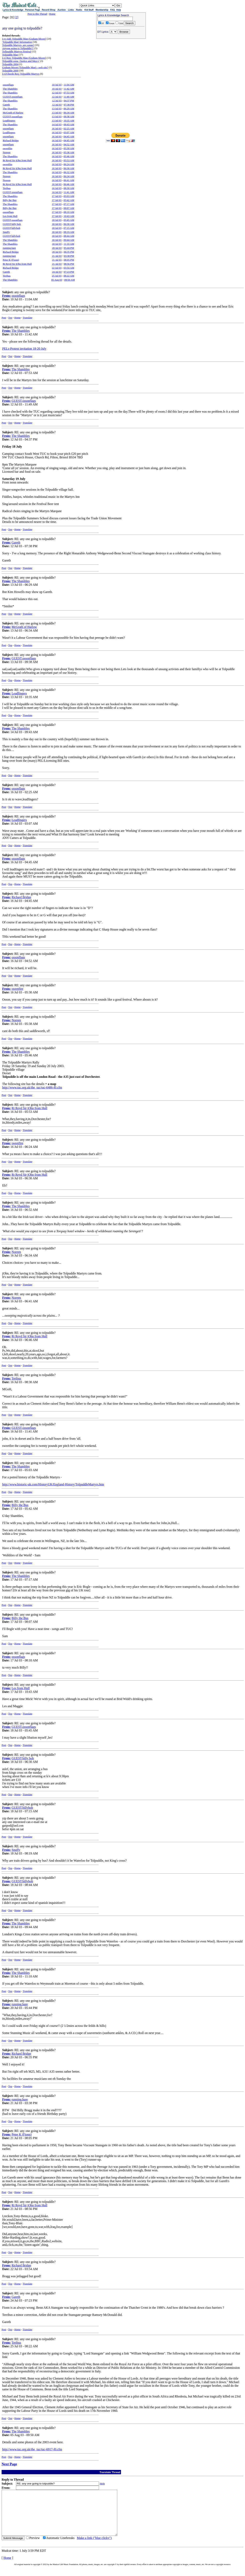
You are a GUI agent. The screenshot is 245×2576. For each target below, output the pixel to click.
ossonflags (8, 84)
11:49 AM (69, 96)
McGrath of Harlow (13, 112)
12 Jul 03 (56, 92)
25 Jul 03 (56, 275)
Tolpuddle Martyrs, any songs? (18, 45)
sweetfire (7, 148)
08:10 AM (68, 212)
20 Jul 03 (57, 247)
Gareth (6, 104)
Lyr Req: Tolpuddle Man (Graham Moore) (24, 57)
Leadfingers (9, 120)
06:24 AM (68, 164)
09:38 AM (68, 116)
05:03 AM (68, 196)
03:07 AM (68, 132)
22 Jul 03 (56, 267)
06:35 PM (69, 251)
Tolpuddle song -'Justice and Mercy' (20, 61)
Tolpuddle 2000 (10, 70)
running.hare (9, 247)
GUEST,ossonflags (12, 96)
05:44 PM (69, 247)
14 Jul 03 (56, 124)
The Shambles (10, 88)
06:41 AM (68, 180)
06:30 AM (68, 168)
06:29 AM (68, 108)
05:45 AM (68, 220)
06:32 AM (68, 172)
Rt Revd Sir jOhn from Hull (17, 160)
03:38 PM (69, 255)
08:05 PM (69, 259)
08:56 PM (69, 263)
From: (6, 295)
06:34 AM (68, 112)
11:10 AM (69, 243)
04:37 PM (69, 100)
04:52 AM (68, 144)
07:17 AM (68, 204)
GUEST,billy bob (12, 224)
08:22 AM (68, 275)
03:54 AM (68, 267)
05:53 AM (68, 160)
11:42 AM (69, 88)
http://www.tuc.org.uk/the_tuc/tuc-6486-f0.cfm (32, 1087)
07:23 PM (69, 271)
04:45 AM (68, 136)
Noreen (6, 152)
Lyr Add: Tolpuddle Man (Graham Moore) (24, 38)
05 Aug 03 (56, 279)
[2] (16, 17)
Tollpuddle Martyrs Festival (16, 51)
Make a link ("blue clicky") (94, 2547)
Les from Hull (10, 216)
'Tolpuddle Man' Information (17, 41)
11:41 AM (69, 192)
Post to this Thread (37, 13)
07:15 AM (68, 228)
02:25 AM (68, 128)
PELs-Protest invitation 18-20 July (24, 348)
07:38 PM (69, 104)
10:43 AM (68, 216)
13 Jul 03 (56, 108)
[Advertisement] (121, 66)
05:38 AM (68, 152)
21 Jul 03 (57, 255)
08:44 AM (68, 235)
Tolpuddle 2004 (10, 64)
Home (52, 13)
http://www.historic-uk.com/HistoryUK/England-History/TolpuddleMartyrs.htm (53, 1484)
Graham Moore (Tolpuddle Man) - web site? (25, 67)
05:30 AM (68, 148)
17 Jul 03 (56, 196)
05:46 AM (68, 156)
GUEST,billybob (11, 228)
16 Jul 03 (56, 128)
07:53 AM (68, 92)
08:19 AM (68, 231)
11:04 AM (69, 84)
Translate (27, 317)
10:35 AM (68, 120)
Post (4, 317)
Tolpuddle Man (10, 54)
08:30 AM (68, 188)
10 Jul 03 (56, 84)
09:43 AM (68, 124)
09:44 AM (68, 239)
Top (10, 317)
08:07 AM (68, 208)
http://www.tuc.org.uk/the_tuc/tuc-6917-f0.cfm (32, 2449)
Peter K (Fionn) (11, 259)
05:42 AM (68, 200)
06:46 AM (68, 184)
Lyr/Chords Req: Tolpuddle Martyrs (20, 73)
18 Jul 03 (56, 220)
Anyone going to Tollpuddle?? (18, 48)
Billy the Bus (10, 200)
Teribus (7, 188)
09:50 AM (69, 279)
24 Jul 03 (57, 271)
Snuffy (6, 231)
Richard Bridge (11, 140)
